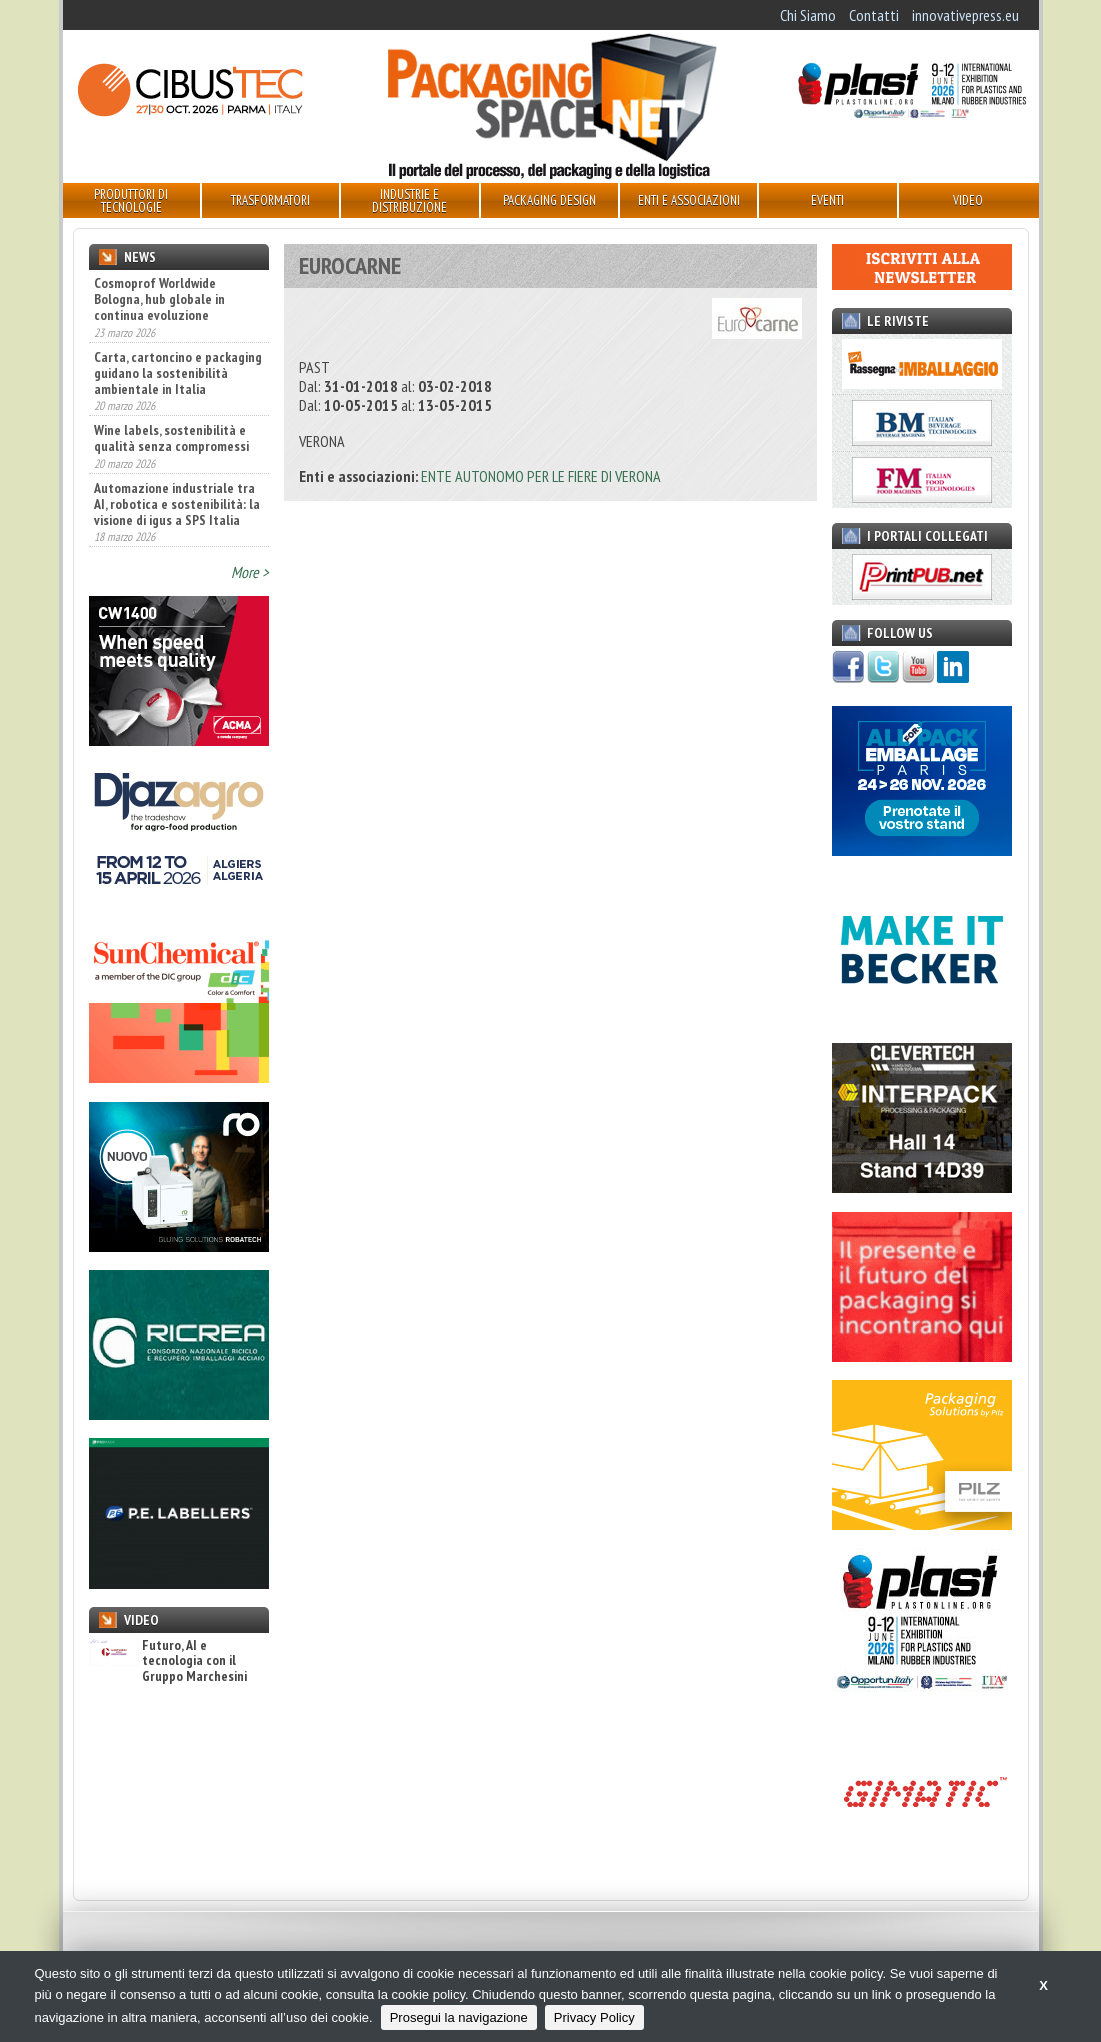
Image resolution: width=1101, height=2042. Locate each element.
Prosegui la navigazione (459, 2017)
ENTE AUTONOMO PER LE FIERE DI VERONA (541, 476)
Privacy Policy (594, 2017)
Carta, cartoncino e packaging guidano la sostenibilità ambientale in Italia (178, 373)
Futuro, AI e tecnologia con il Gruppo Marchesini (168, 1661)
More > (250, 572)
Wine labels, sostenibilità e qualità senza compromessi (171, 438)
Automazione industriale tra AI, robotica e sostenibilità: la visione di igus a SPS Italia (177, 504)
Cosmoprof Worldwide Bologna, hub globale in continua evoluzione (159, 299)
